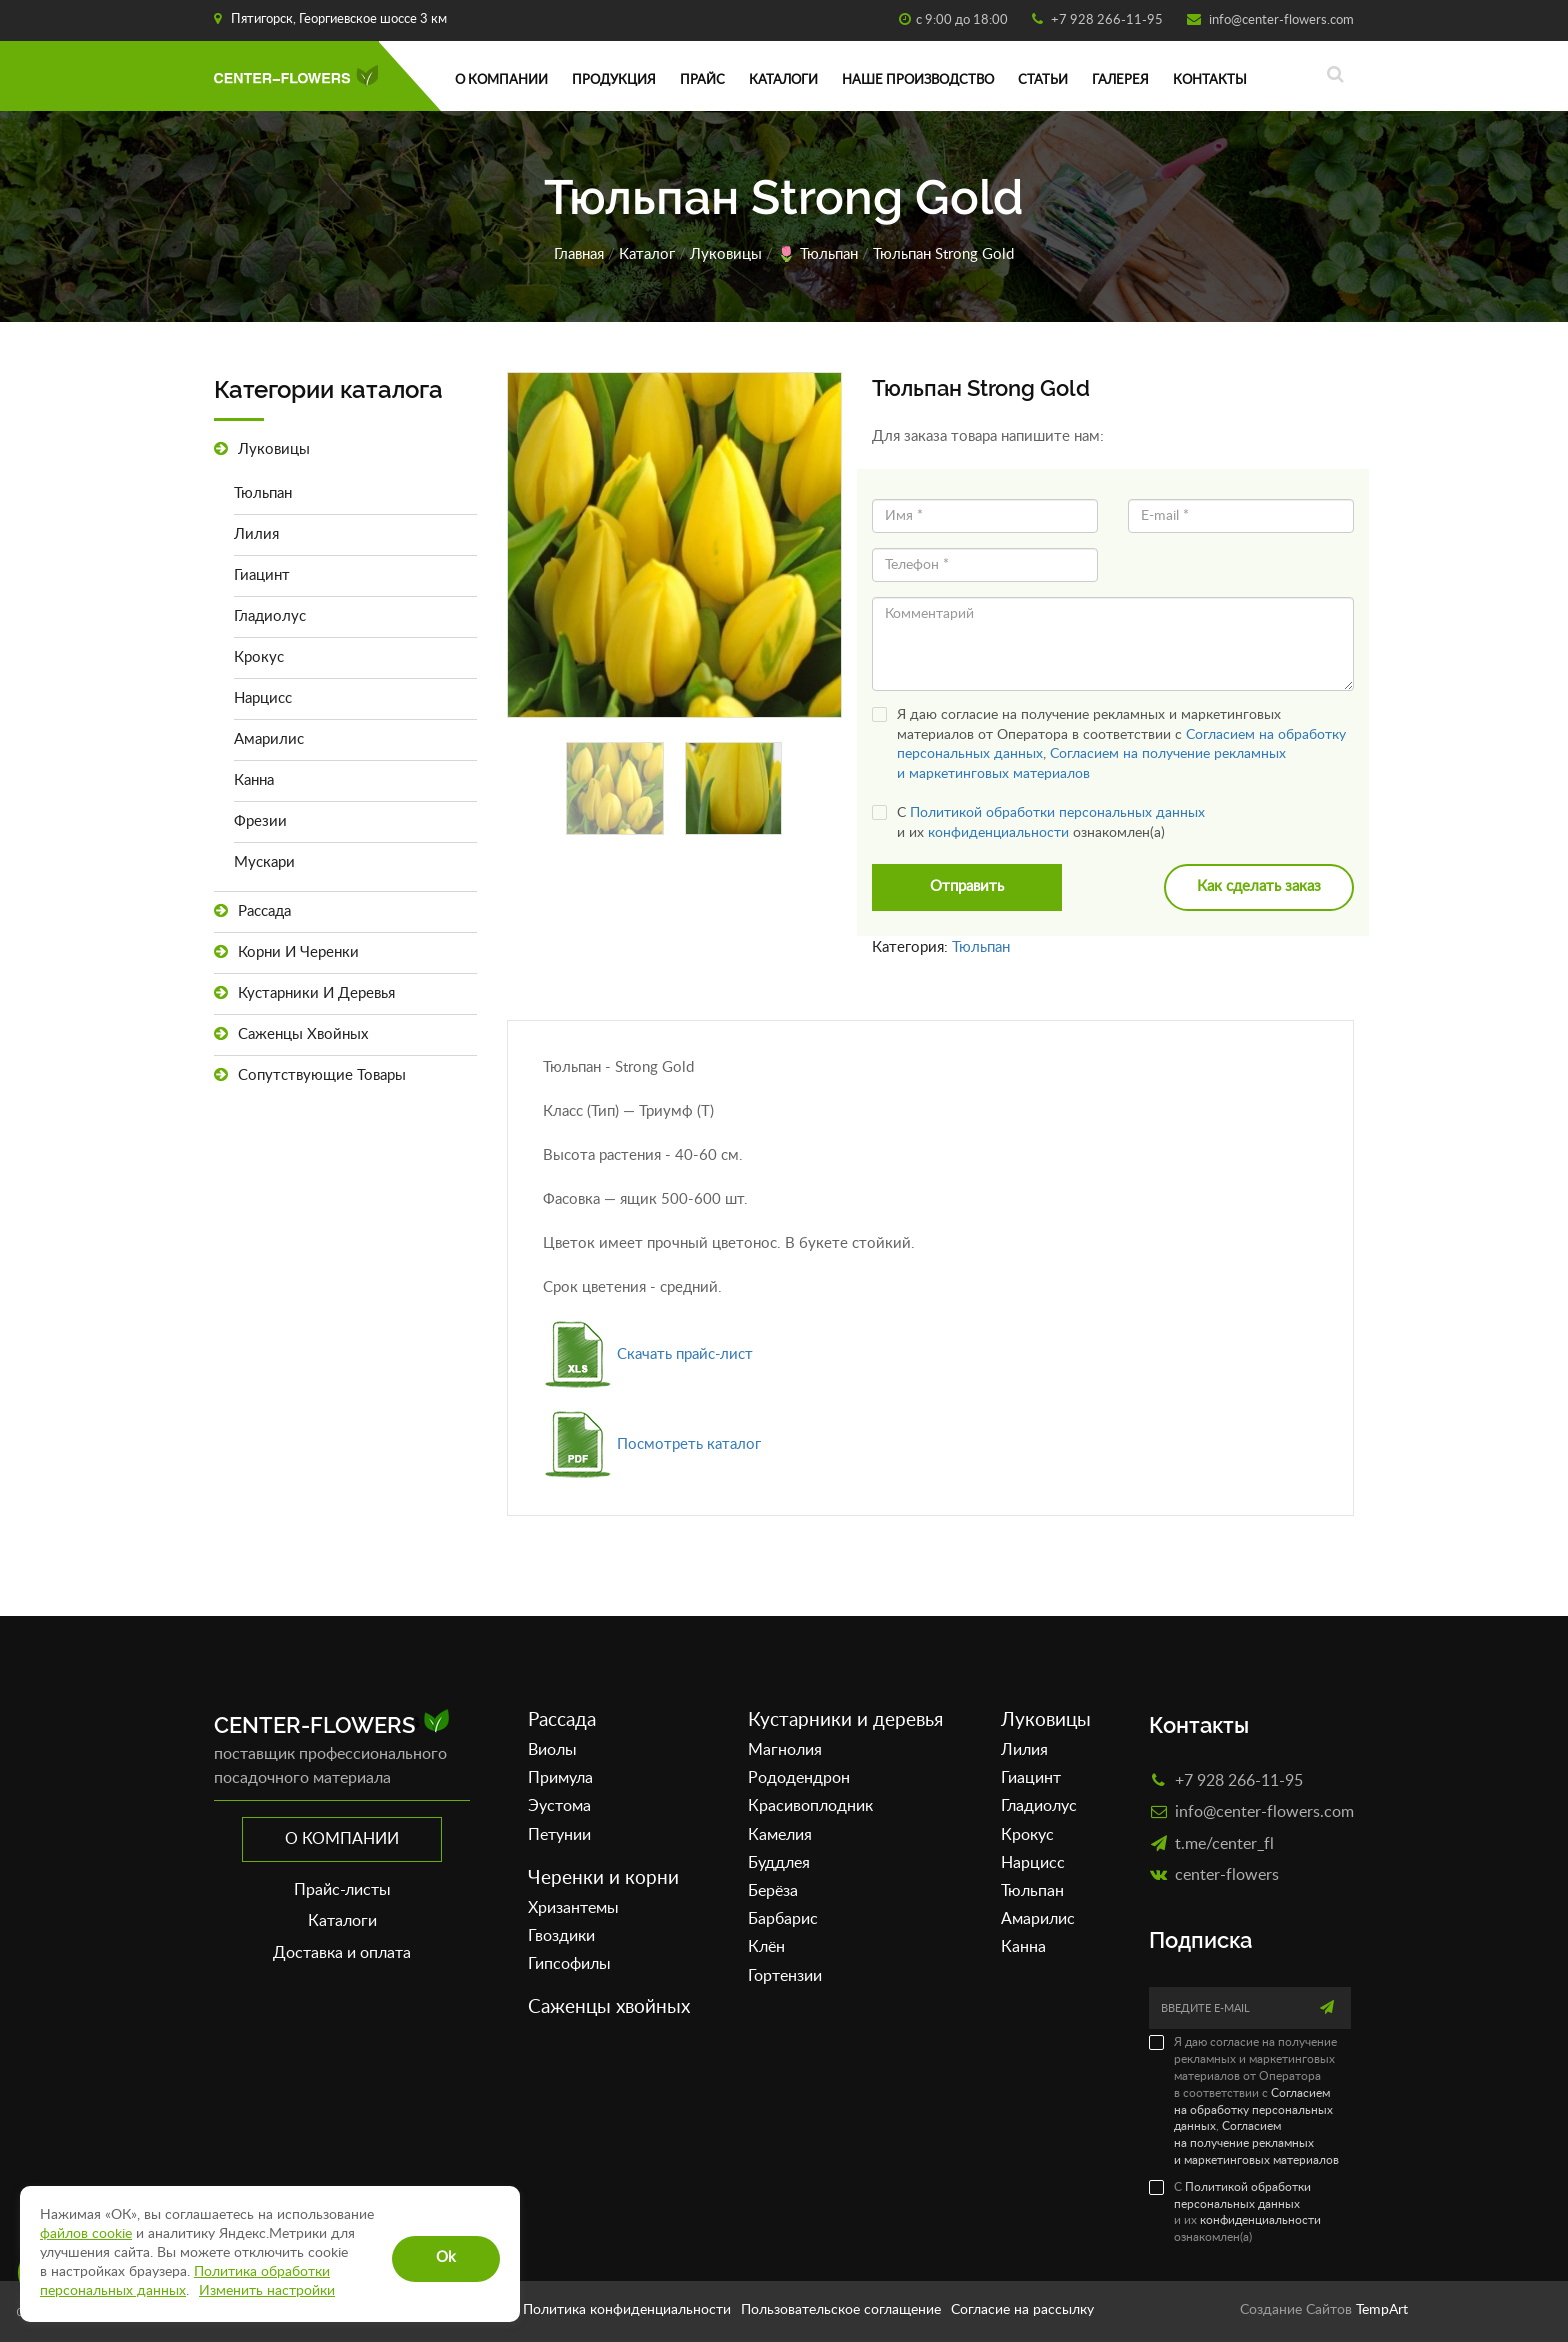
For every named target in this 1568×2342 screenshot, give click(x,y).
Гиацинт (262, 575)
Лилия (256, 534)
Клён (766, 1948)
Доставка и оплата (342, 1953)
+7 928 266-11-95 (1105, 20)
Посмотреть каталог (652, 1444)
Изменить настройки (267, 2291)
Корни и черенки (286, 952)
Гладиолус (270, 616)
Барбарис (783, 1920)
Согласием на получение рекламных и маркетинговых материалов (1256, 2144)
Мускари (264, 862)
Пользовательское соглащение (841, 2310)
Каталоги (783, 80)
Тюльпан (829, 254)
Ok (446, 2257)
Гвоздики (561, 1936)
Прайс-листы (342, 1890)
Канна (254, 780)
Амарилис (269, 739)
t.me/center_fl (1224, 1843)
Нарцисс (263, 698)
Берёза (773, 1891)
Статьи (1043, 80)
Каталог (647, 254)
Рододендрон (799, 1779)
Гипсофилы (569, 1964)
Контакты (1210, 80)
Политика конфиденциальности (627, 2310)
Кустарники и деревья (304, 993)
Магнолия (785, 1750)
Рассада (252, 911)
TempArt (1382, 2310)
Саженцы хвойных (291, 1034)
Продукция (614, 80)
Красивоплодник (810, 1807)
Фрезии (260, 821)
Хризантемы (573, 1908)
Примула (560, 1779)
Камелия (780, 1835)
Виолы (552, 1750)
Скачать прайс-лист (648, 1354)
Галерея (1120, 80)
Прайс (702, 80)
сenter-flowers (1227, 1874)
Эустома (559, 1807)
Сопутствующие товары (310, 1075)
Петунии (559, 1835)
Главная (579, 254)
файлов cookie (86, 2234)
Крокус (259, 657)
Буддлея (779, 1863)
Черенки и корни (603, 1878)
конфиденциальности (998, 833)
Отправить (967, 887)
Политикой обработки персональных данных (1057, 813)
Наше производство (918, 80)
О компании (501, 80)
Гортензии (785, 1976)
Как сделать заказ (1259, 887)
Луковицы (726, 254)
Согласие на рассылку (1022, 2310)
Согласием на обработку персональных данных (1253, 2110)
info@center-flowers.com (1280, 20)
